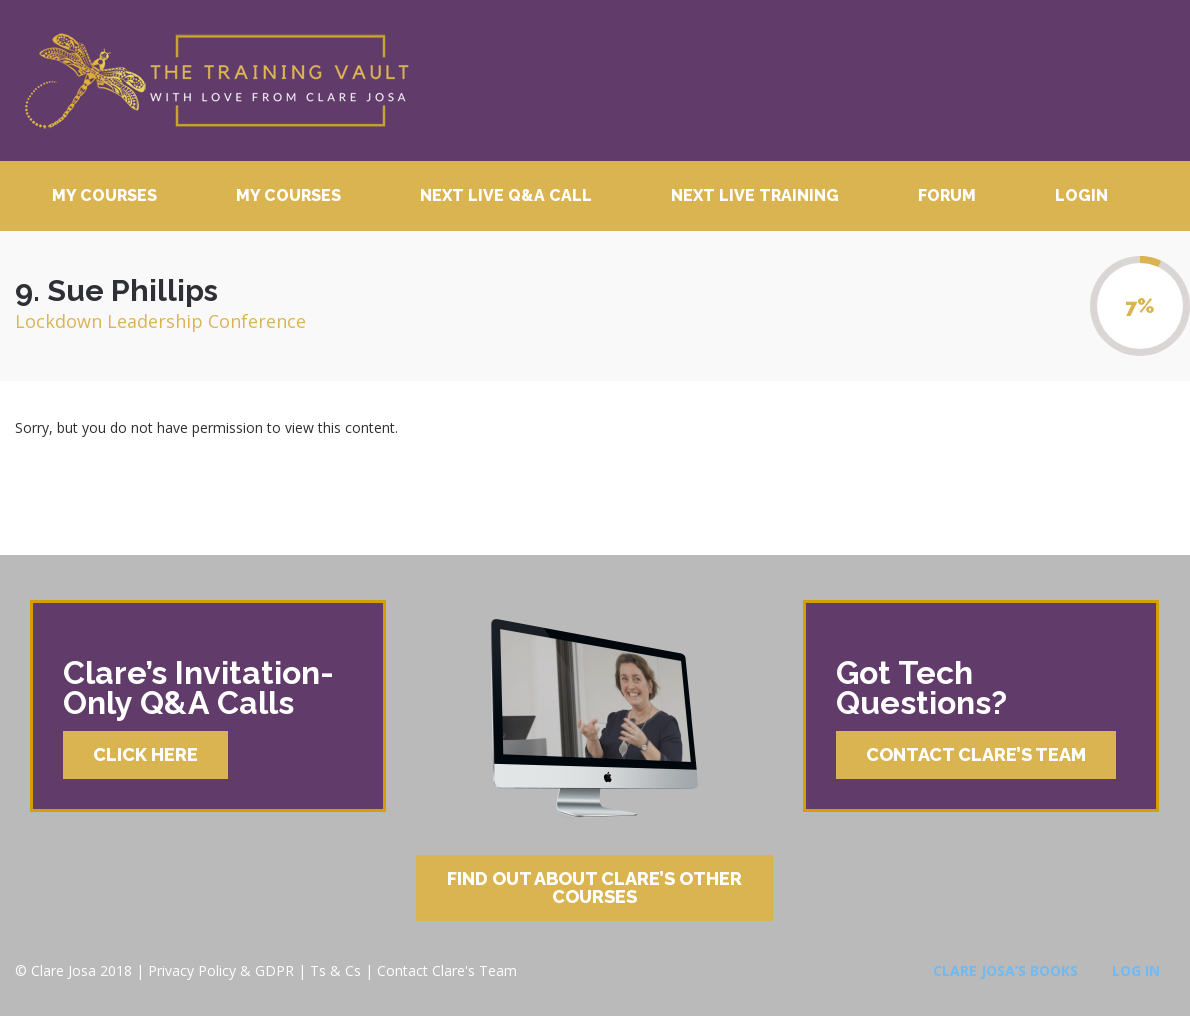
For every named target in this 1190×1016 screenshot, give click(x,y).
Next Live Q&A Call (506, 195)
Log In (1136, 970)
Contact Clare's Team (447, 970)
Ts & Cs (335, 970)
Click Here (145, 754)
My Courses (104, 195)
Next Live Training (755, 195)
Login (1081, 195)
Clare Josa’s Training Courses (216, 80)
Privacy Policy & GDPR (221, 970)
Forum (947, 195)
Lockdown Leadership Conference (160, 321)
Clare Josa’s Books (1005, 970)
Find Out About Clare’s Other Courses (594, 887)
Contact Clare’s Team (976, 754)
